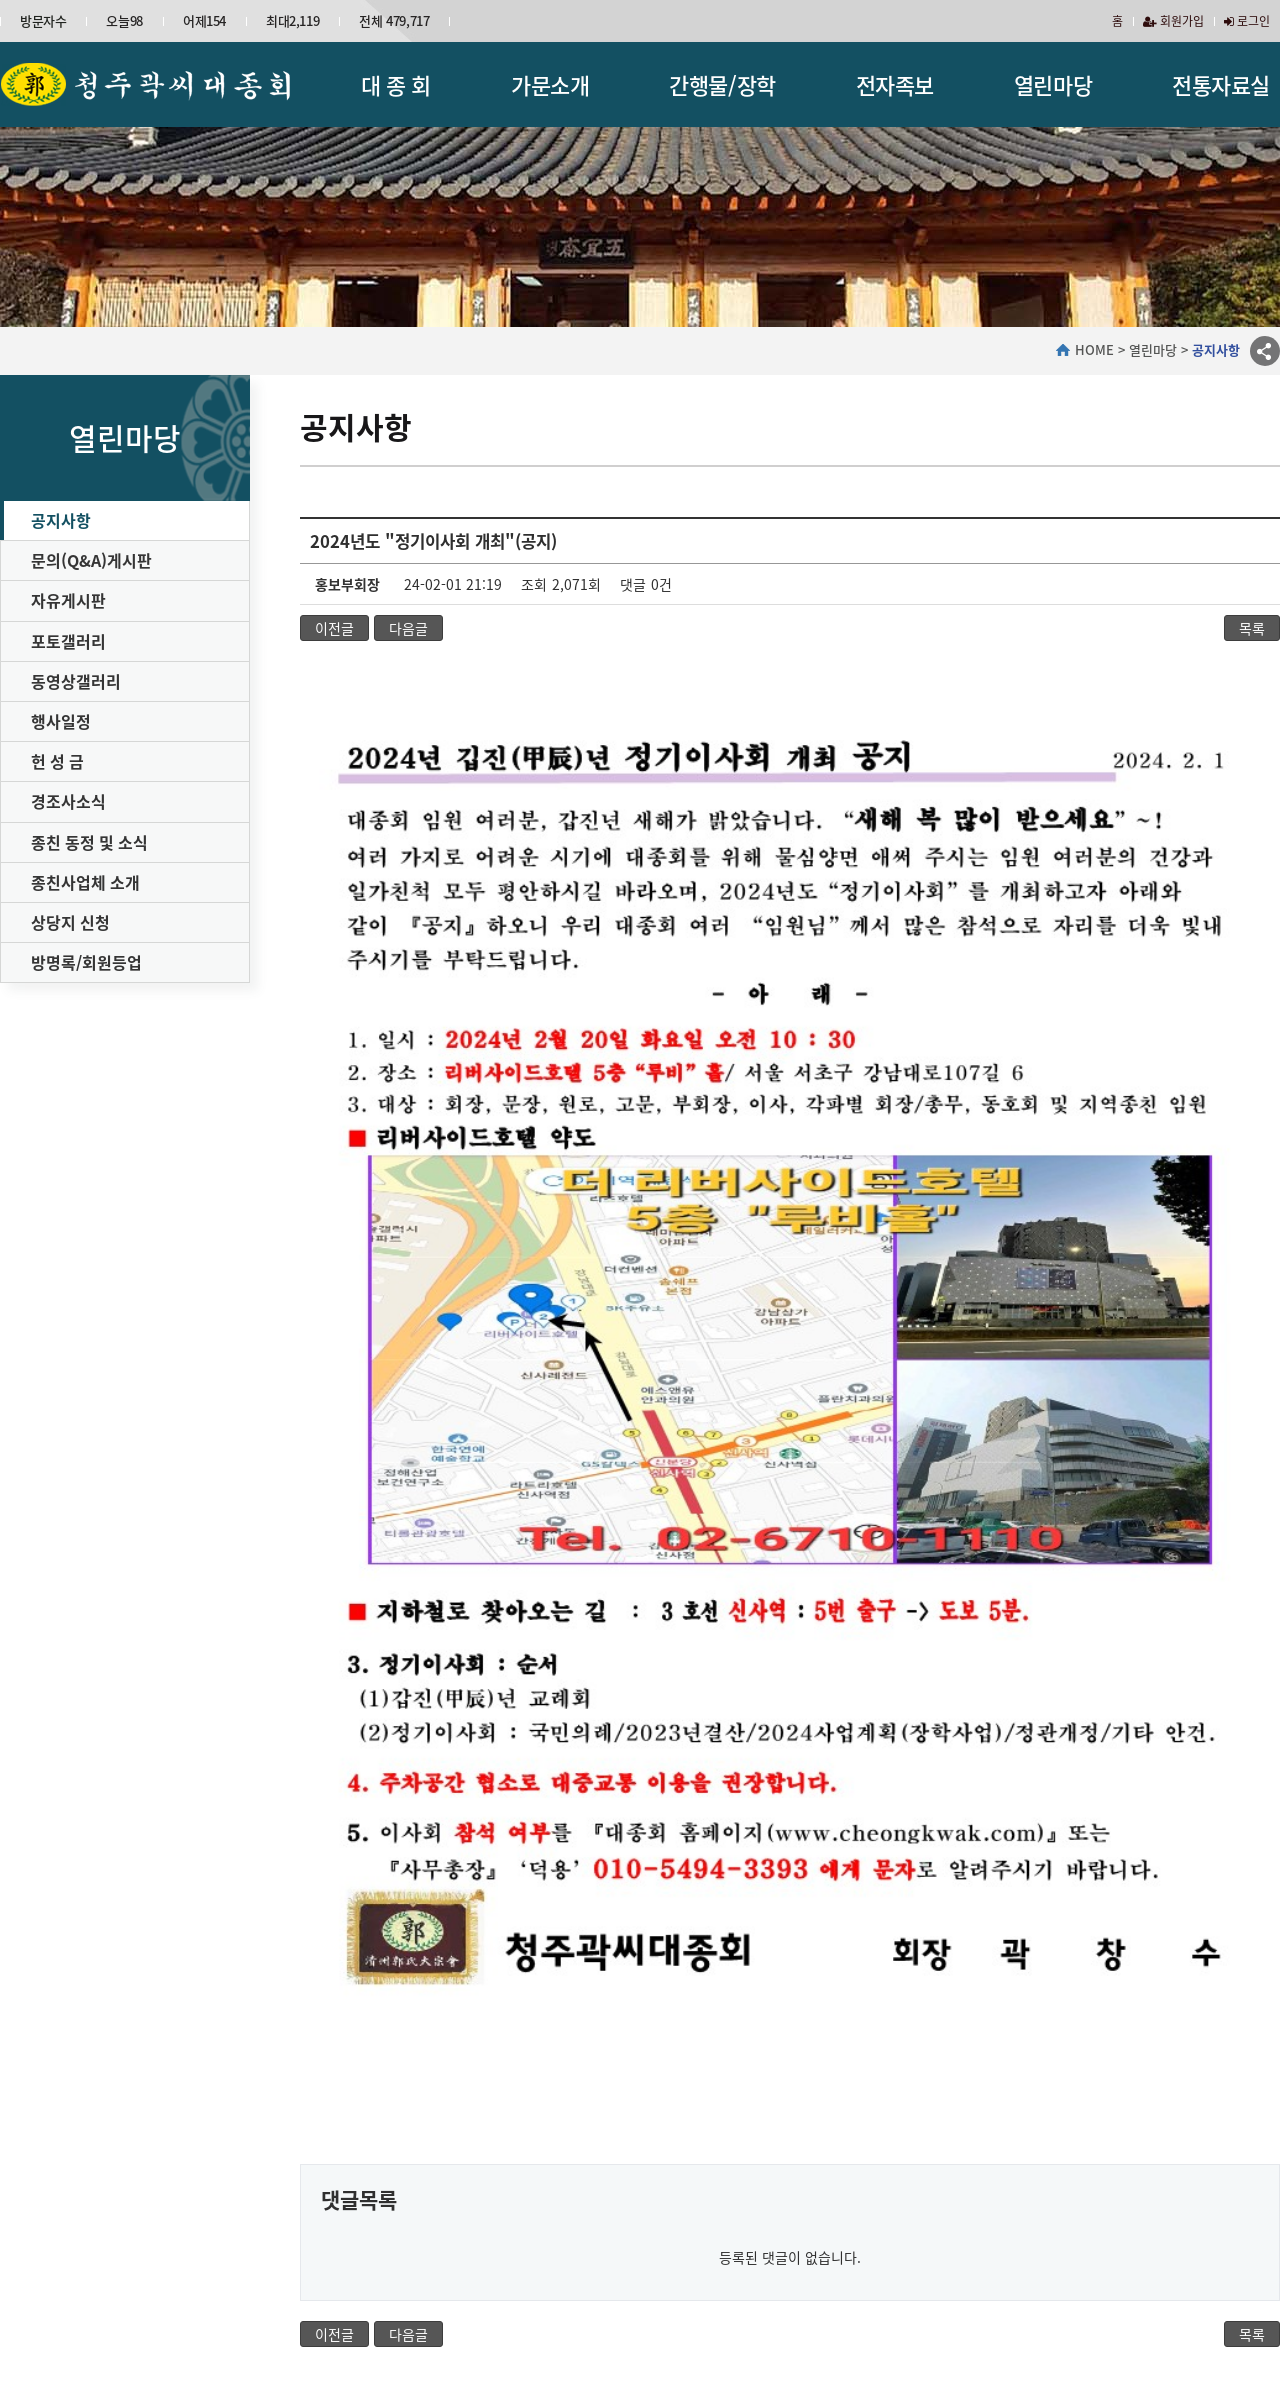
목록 (1252, 628)
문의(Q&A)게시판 (91, 560)
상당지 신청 (70, 922)
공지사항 (61, 520)
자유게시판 (68, 600)
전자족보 (895, 84)
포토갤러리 (68, 641)
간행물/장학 (722, 84)
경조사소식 (68, 801)
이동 (1249, 2279)
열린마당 (1053, 84)
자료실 (1123, 2207)
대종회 (102, 2207)
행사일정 (61, 721)
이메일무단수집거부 (494, 2271)
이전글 (334, 628)
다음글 (408, 628)
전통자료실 (1221, 84)
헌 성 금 (57, 761)
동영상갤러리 (76, 681)
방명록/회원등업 (86, 962)
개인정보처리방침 (367, 2271)
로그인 (1247, 21)
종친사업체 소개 (85, 882)
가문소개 (550, 84)
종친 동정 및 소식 (89, 842)
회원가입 (1173, 21)
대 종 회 (396, 84)
